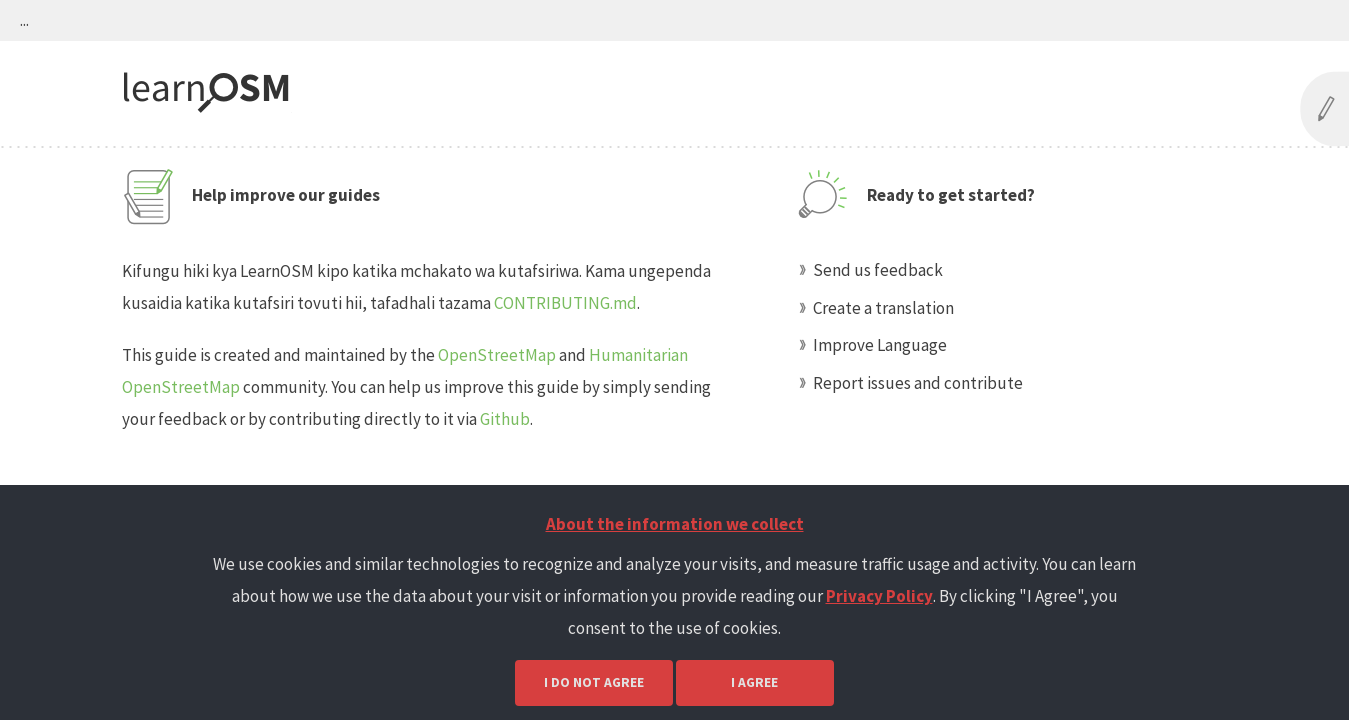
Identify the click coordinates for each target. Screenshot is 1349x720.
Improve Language (880, 345)
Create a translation (883, 308)
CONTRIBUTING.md (565, 303)
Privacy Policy (879, 596)
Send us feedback (878, 270)
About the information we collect (675, 524)
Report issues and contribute (918, 383)
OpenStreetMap (497, 355)
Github (505, 419)
